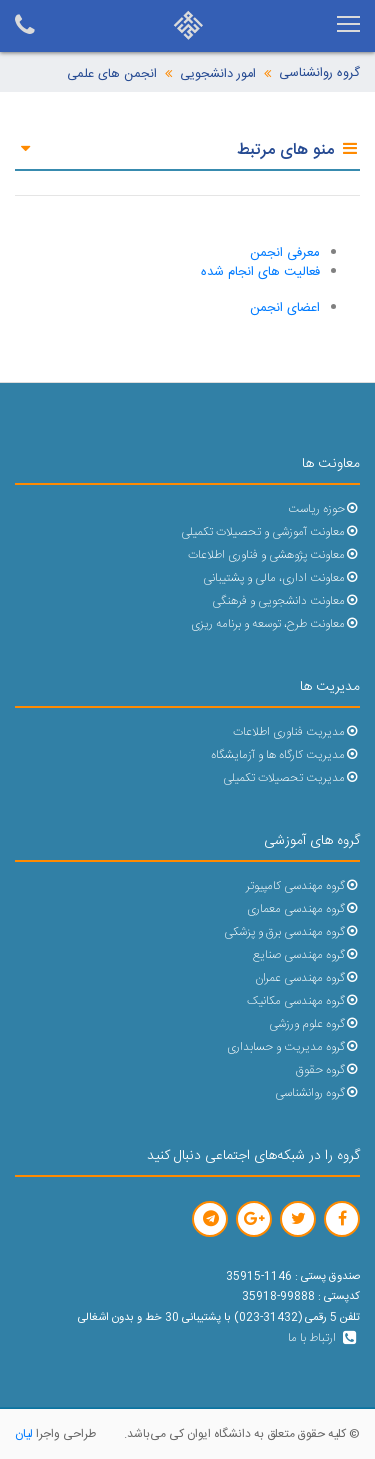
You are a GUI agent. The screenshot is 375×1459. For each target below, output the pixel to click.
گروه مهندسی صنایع (306, 955)
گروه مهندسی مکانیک (303, 1001)
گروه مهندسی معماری (303, 909)
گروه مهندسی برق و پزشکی (292, 932)
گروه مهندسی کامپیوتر (303, 886)
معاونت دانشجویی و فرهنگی (286, 601)
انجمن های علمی (112, 74)
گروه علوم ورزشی (314, 1024)
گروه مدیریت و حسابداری (293, 1047)
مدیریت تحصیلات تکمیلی (291, 778)
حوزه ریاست (324, 509)
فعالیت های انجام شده (260, 272)
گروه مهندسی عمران (307, 978)
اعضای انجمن (285, 308)
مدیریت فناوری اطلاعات (296, 732)
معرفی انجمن (285, 253)
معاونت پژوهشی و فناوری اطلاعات (274, 555)
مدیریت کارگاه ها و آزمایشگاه (285, 755)
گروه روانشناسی (319, 73)
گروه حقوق (328, 1070)
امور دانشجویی (218, 74)
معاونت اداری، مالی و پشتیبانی (281, 578)
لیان (24, 1434)
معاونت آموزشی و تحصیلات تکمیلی (270, 532)
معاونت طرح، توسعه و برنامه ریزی (275, 624)
